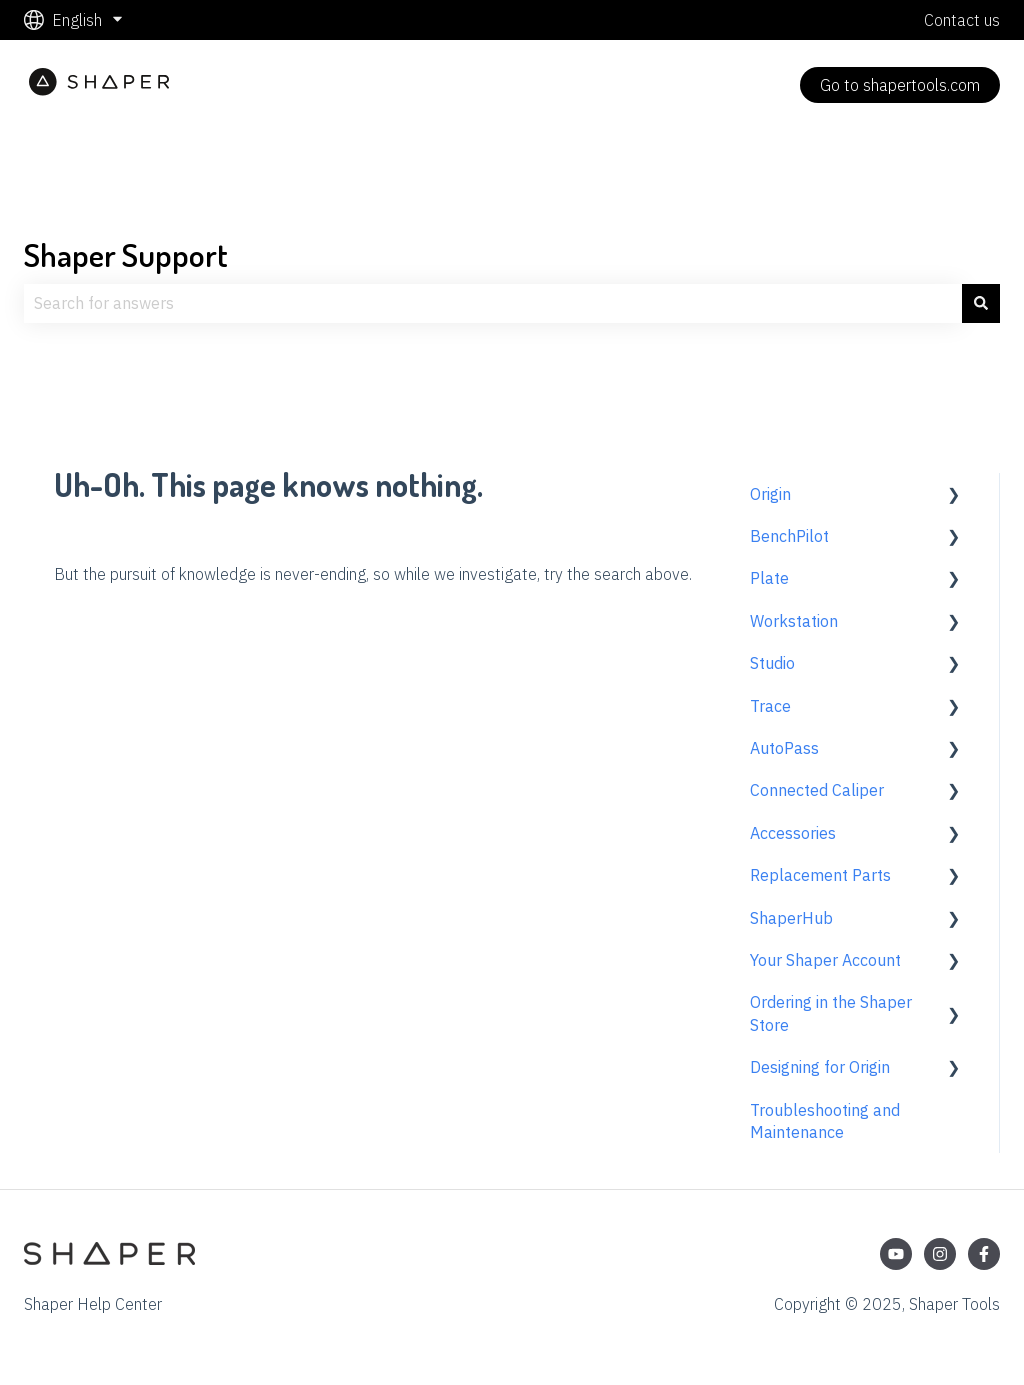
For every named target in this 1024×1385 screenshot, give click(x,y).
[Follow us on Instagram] (940, 1254)
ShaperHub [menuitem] (791, 918)
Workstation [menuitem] (794, 621)
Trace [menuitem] (770, 706)
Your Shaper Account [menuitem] (825, 960)
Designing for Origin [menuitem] (820, 1067)
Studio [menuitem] (772, 663)
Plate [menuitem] (769, 578)
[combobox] (493, 303)
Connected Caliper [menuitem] (817, 790)
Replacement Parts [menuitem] (820, 875)
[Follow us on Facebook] (984, 1254)
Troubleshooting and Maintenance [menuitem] (825, 1121)
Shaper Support (126, 254)
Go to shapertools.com (900, 85)
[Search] (981, 303)
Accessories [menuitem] (793, 833)
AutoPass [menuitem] (784, 748)
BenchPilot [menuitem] (789, 536)
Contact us (962, 20)
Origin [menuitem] (770, 494)
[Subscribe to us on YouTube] (896, 1254)
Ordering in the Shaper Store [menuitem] (831, 1013)
